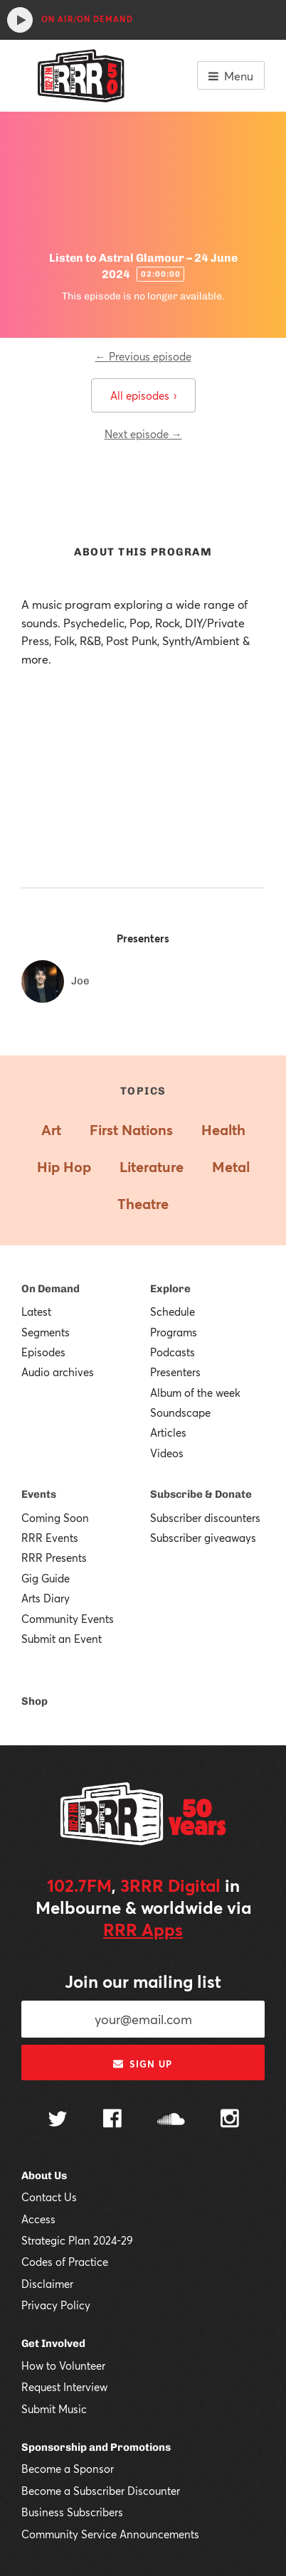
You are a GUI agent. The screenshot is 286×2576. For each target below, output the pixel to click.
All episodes (143, 395)
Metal (231, 1166)
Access (38, 2219)
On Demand (50, 1288)
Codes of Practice (64, 2262)
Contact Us (49, 2197)
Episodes (43, 1352)
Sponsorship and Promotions (96, 2447)
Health (223, 1129)
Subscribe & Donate (201, 1494)
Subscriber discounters (205, 1518)
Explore (170, 1288)
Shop (34, 1701)
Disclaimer (47, 2284)
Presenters (175, 1372)
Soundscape (180, 1412)
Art (51, 1129)
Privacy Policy (55, 2305)
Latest (36, 1311)
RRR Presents (54, 1557)
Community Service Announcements (110, 2534)
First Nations (131, 1129)
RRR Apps (143, 1929)
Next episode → (143, 434)
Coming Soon (55, 1518)
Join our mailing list (143, 1981)
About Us (44, 2175)
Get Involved (53, 2343)
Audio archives (57, 1372)
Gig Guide (45, 1578)
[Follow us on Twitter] (58, 2120)
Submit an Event (61, 1639)
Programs (173, 1332)
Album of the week (195, 1392)
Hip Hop (64, 1166)
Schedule (172, 1311)
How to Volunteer (63, 2365)
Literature (152, 1166)
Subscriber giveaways (203, 1538)
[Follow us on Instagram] (230, 2120)
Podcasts (172, 1352)
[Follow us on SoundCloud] (171, 2120)
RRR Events (49, 1538)
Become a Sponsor (67, 2468)
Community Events (67, 1619)
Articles (168, 1432)
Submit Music (54, 2409)
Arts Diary (45, 1598)
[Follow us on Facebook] (112, 2120)
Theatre (143, 1203)
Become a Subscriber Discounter (100, 2491)
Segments (45, 1332)
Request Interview (64, 2387)
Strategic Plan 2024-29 (77, 2240)
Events (38, 1494)
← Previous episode (143, 356)
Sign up (142, 2064)
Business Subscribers (72, 2512)
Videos (167, 1453)
